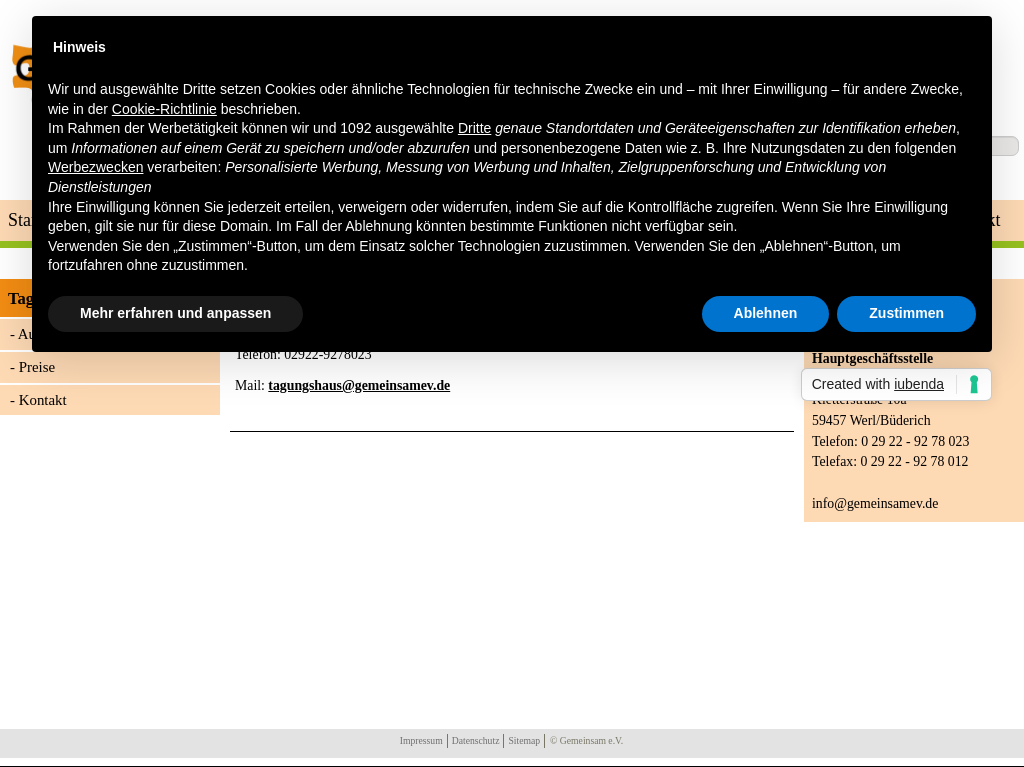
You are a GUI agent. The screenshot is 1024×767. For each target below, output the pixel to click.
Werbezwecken (95, 167)
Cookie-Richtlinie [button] (164, 109)
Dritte (474, 128)
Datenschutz (476, 740)
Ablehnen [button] (766, 313)
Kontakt (43, 400)
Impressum (421, 740)
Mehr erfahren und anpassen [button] (175, 313)
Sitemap (524, 740)
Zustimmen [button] (906, 313)
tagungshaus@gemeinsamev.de (359, 385)
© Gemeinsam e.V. (586, 740)
